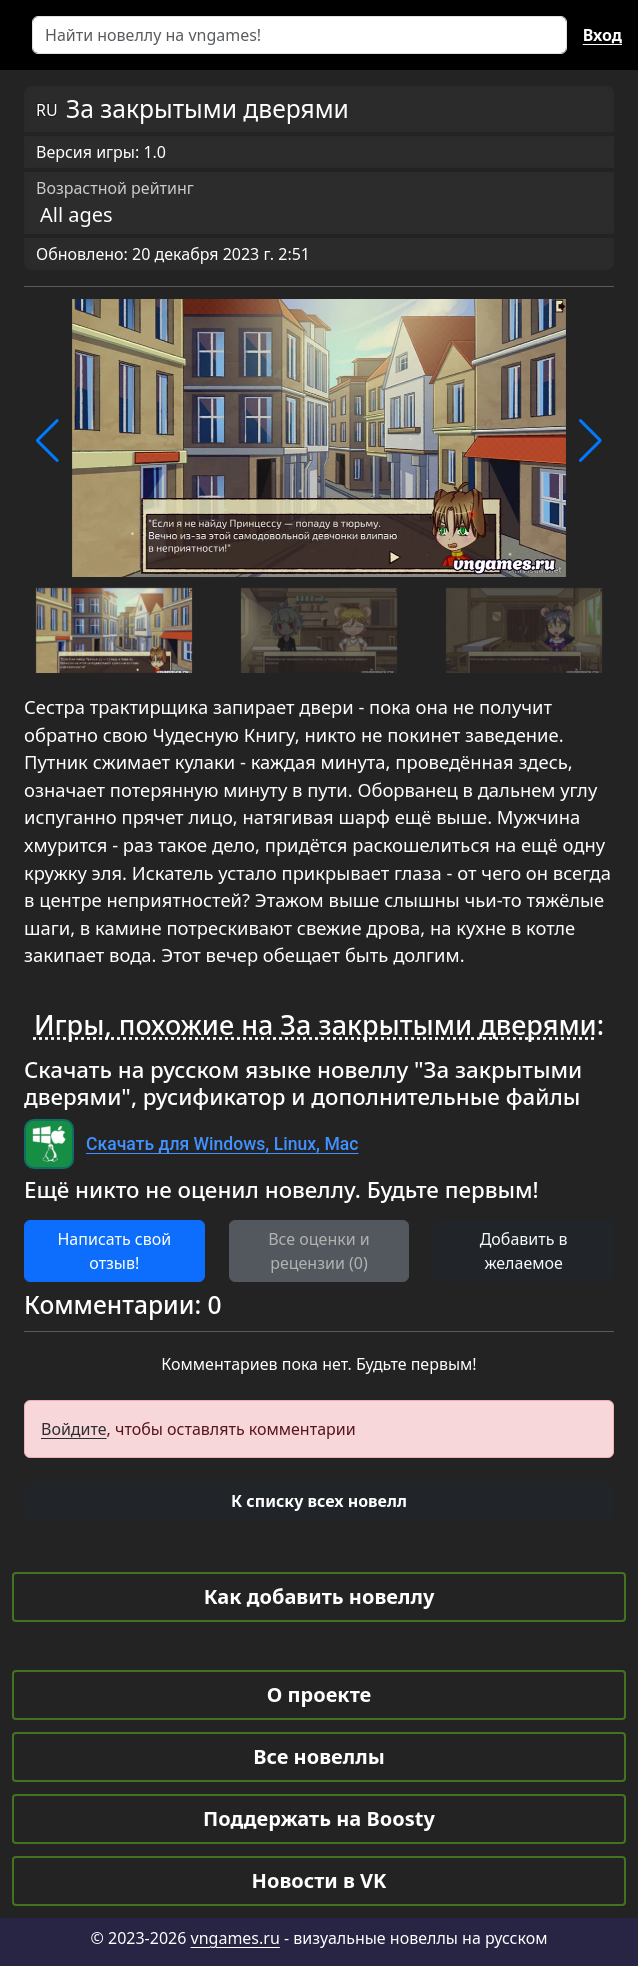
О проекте (319, 1694)
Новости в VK (319, 1880)
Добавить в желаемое (524, 1251)
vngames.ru (235, 1938)
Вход (602, 35)
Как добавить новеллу (319, 1596)
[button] (47, 441)
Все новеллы (319, 1756)
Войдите (74, 1429)
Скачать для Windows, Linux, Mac (222, 1144)
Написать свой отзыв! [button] (114, 1251)
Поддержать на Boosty (319, 1818)
